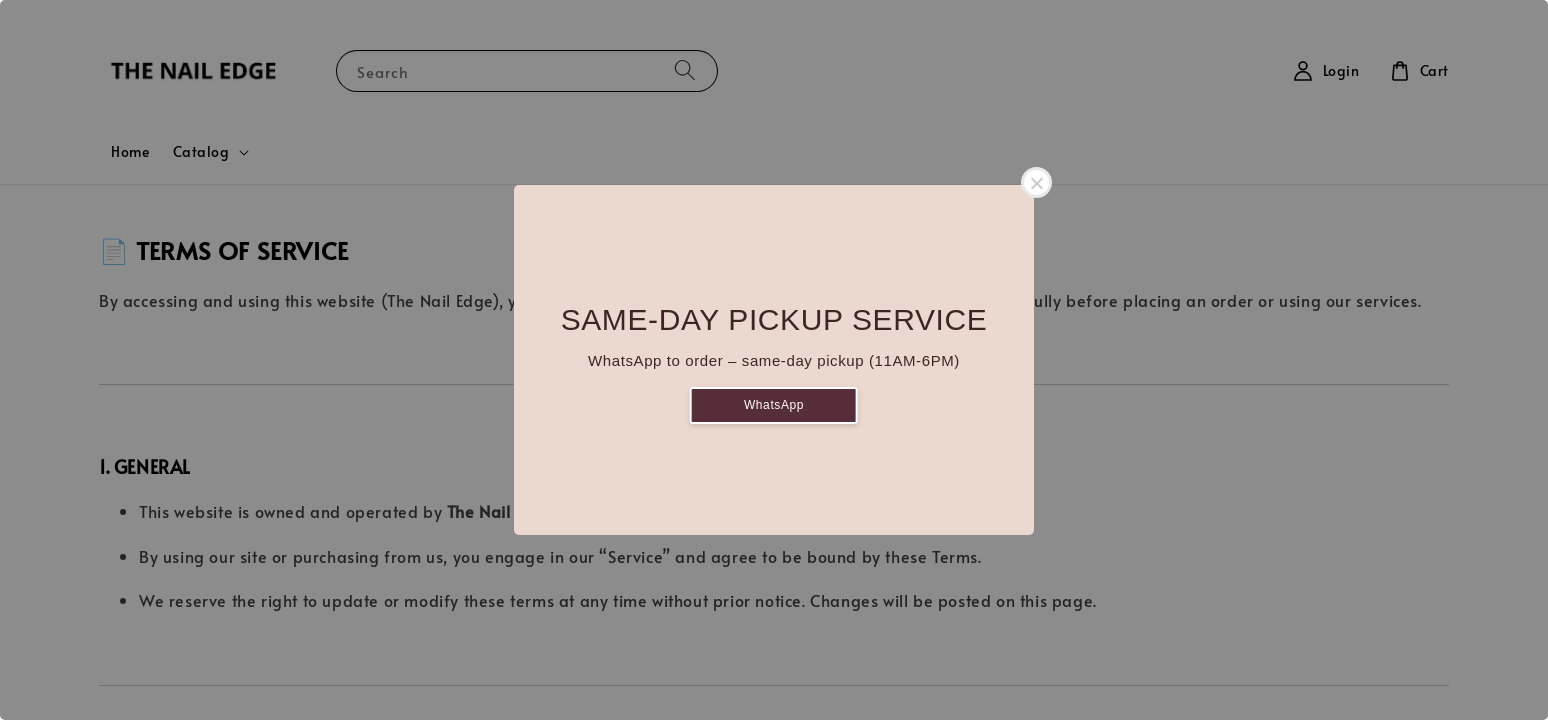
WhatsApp (774, 405)
